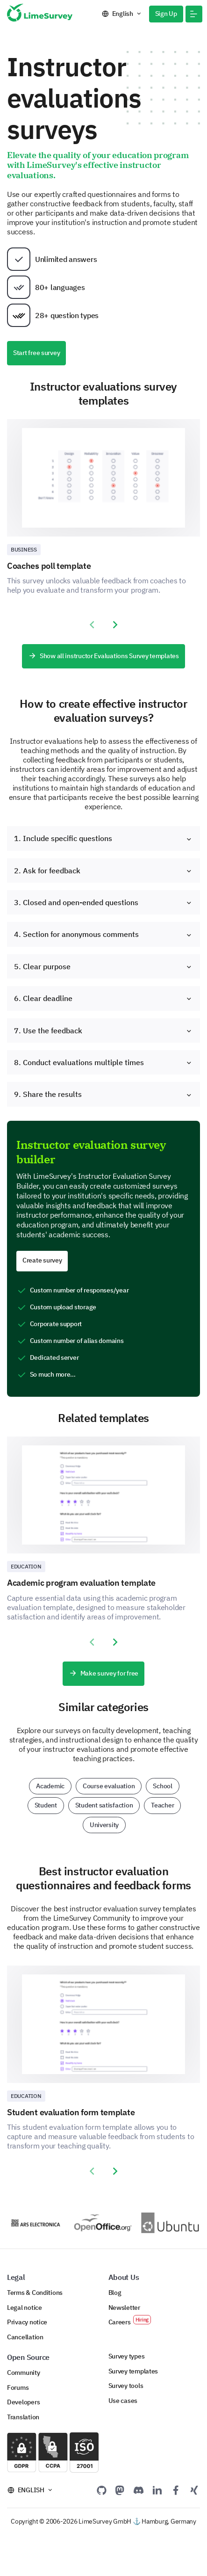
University (104, 1825)
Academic (50, 1786)
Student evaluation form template (71, 2112)
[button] (194, 14)
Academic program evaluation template (81, 1582)
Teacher (162, 1805)
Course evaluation (109, 1786)
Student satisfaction (104, 1805)
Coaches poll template (49, 565)
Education (26, 1566)
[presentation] (92, 625)
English (122, 13)
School (162, 1786)
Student (46, 1805)
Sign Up (166, 13)
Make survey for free (103, 1673)
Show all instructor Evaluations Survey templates (103, 656)
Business (24, 549)
